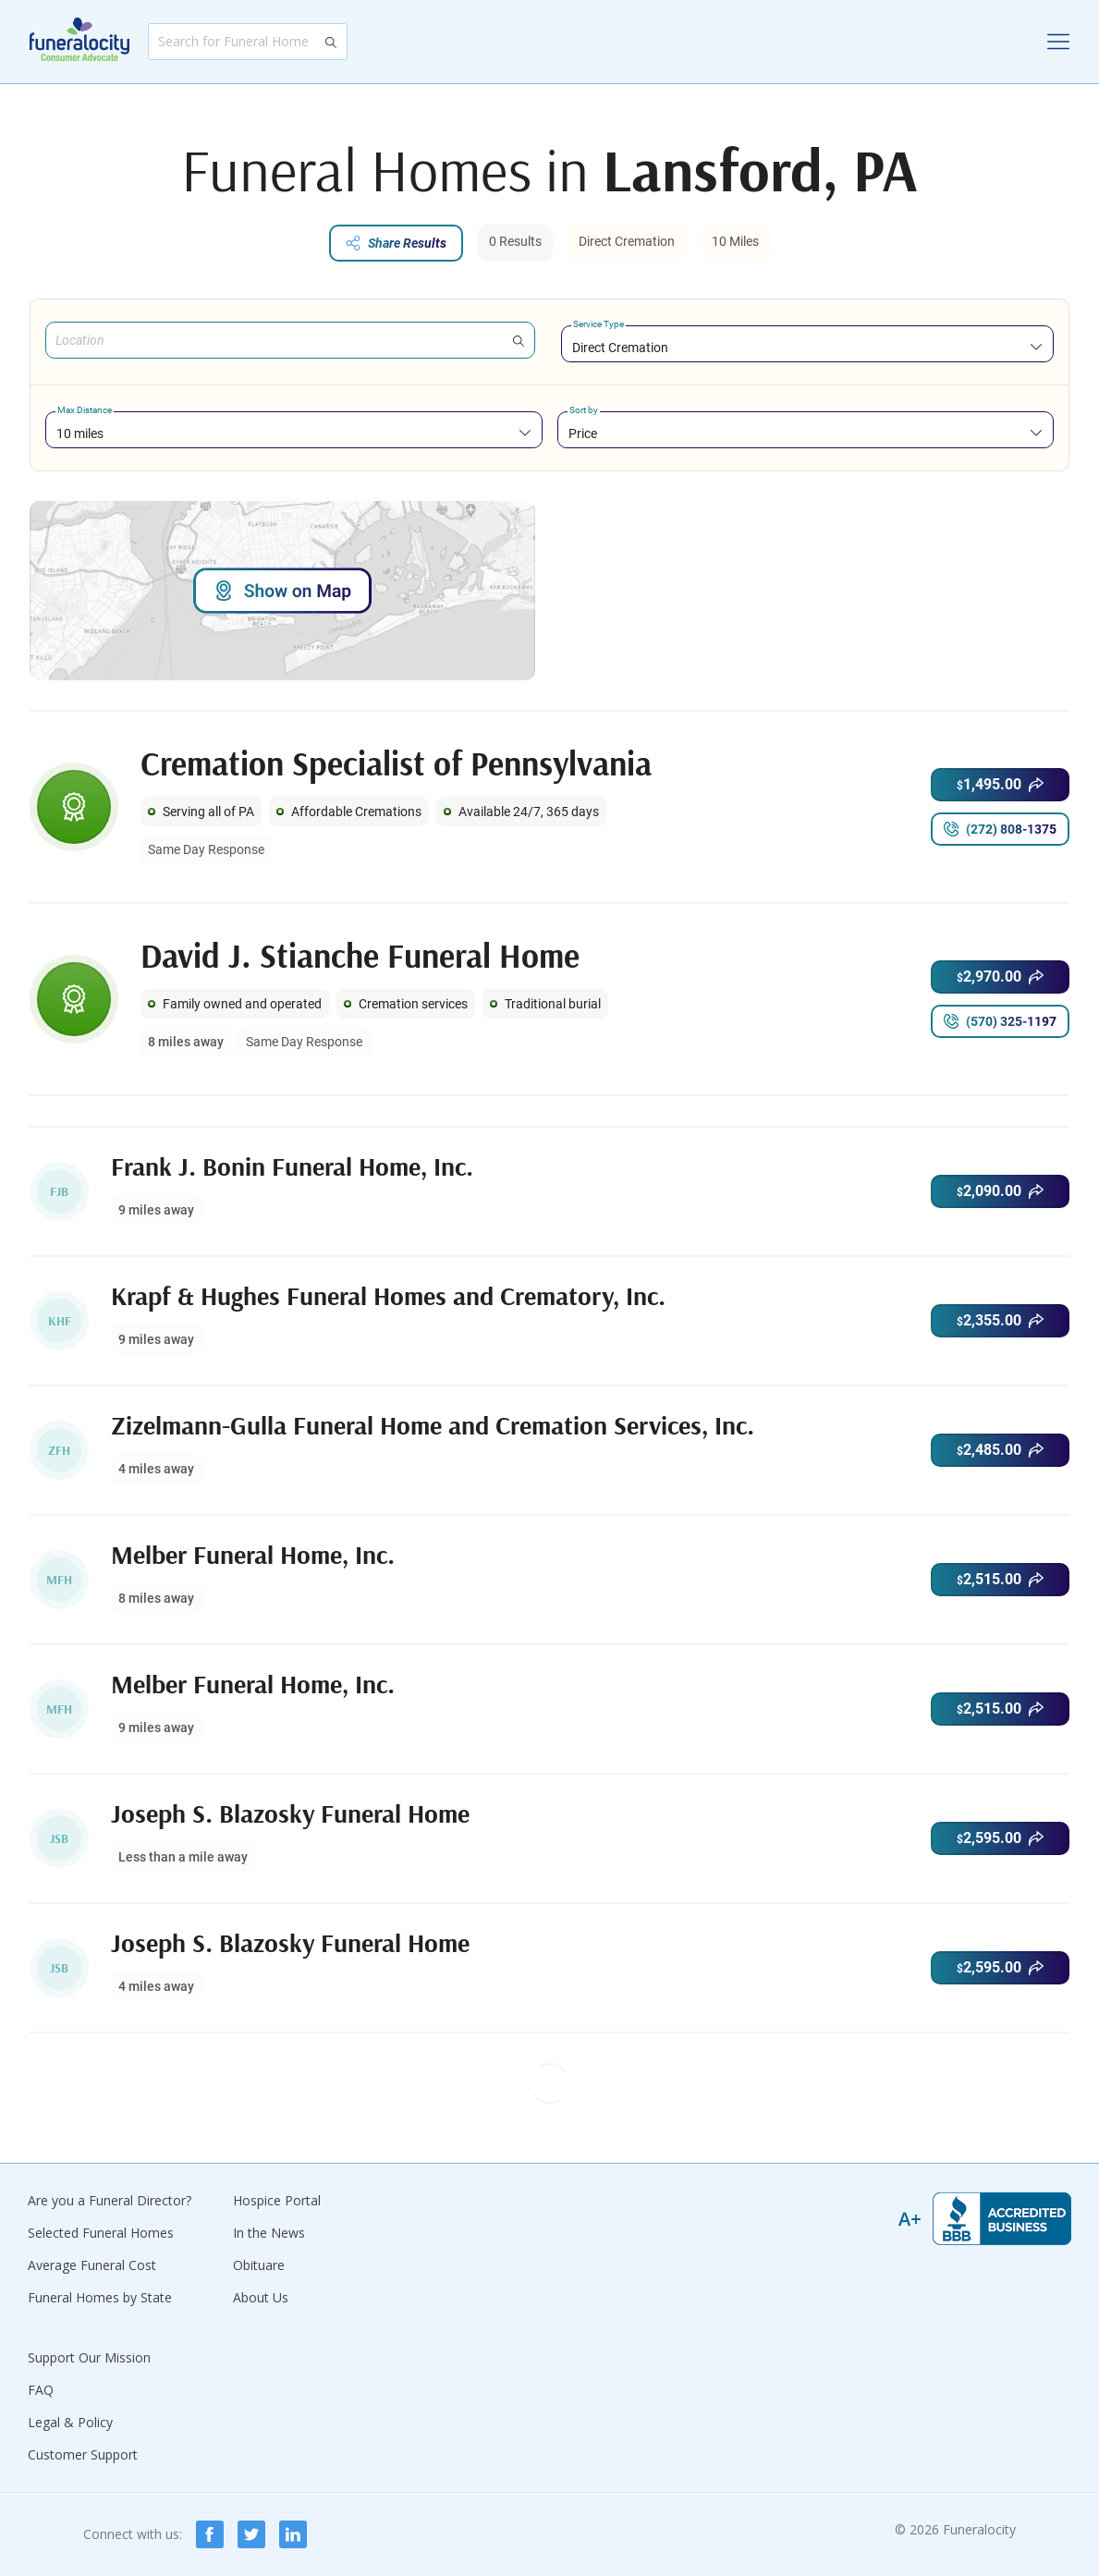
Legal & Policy (70, 2422)
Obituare (259, 2265)
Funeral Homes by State (100, 2297)
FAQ (41, 2390)
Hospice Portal (277, 2200)
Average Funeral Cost (92, 2265)
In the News (269, 2232)
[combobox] (808, 347)
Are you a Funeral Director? (109, 2200)
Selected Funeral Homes (101, 2232)
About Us (260, 2297)
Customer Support (83, 2454)
